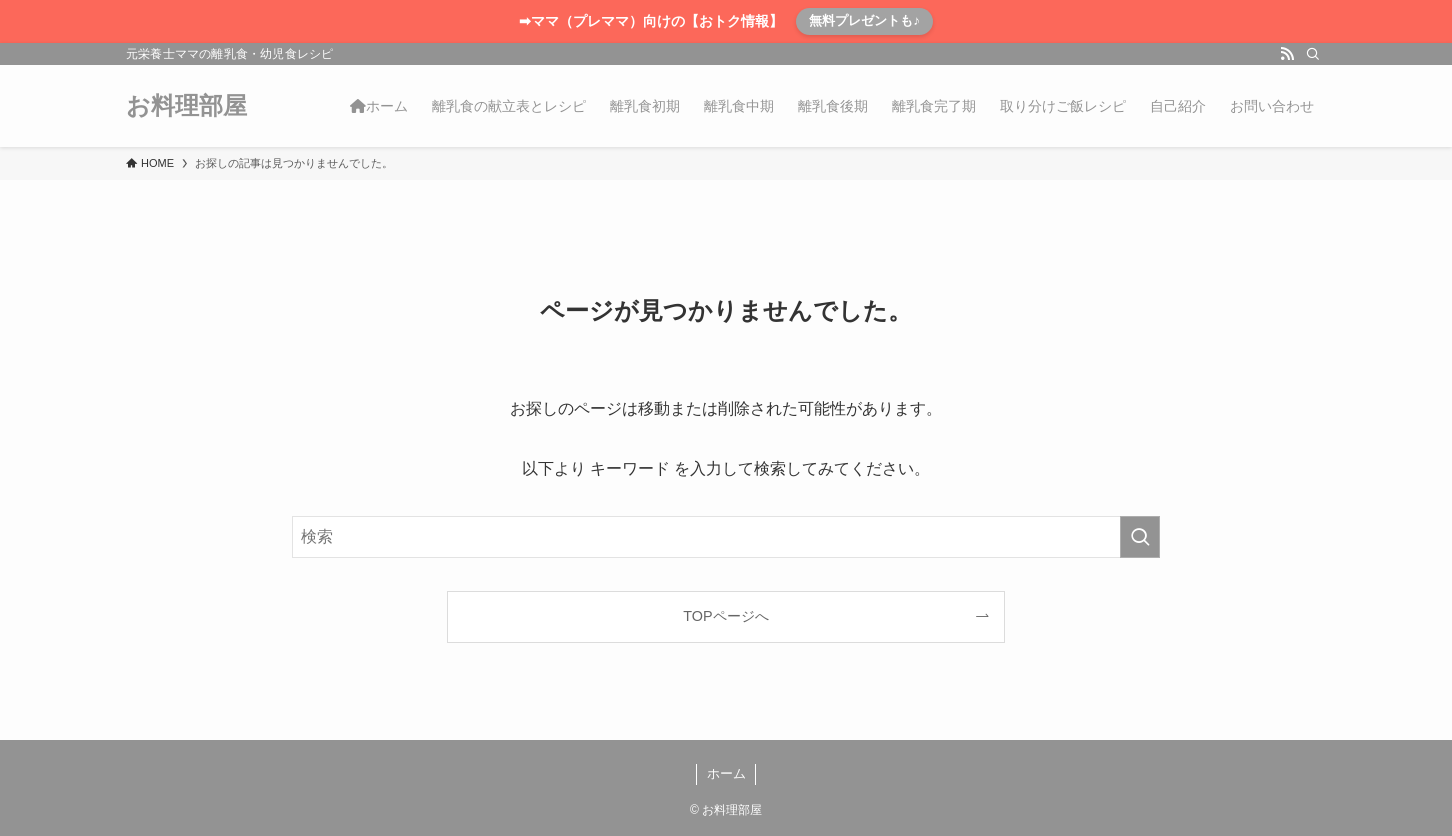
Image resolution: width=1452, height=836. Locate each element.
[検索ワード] (726, 537)
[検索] (1313, 54)
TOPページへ (725, 616)
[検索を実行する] (1140, 537)
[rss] (1287, 54)
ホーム (726, 773)
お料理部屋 (186, 106)
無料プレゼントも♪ (864, 20)
